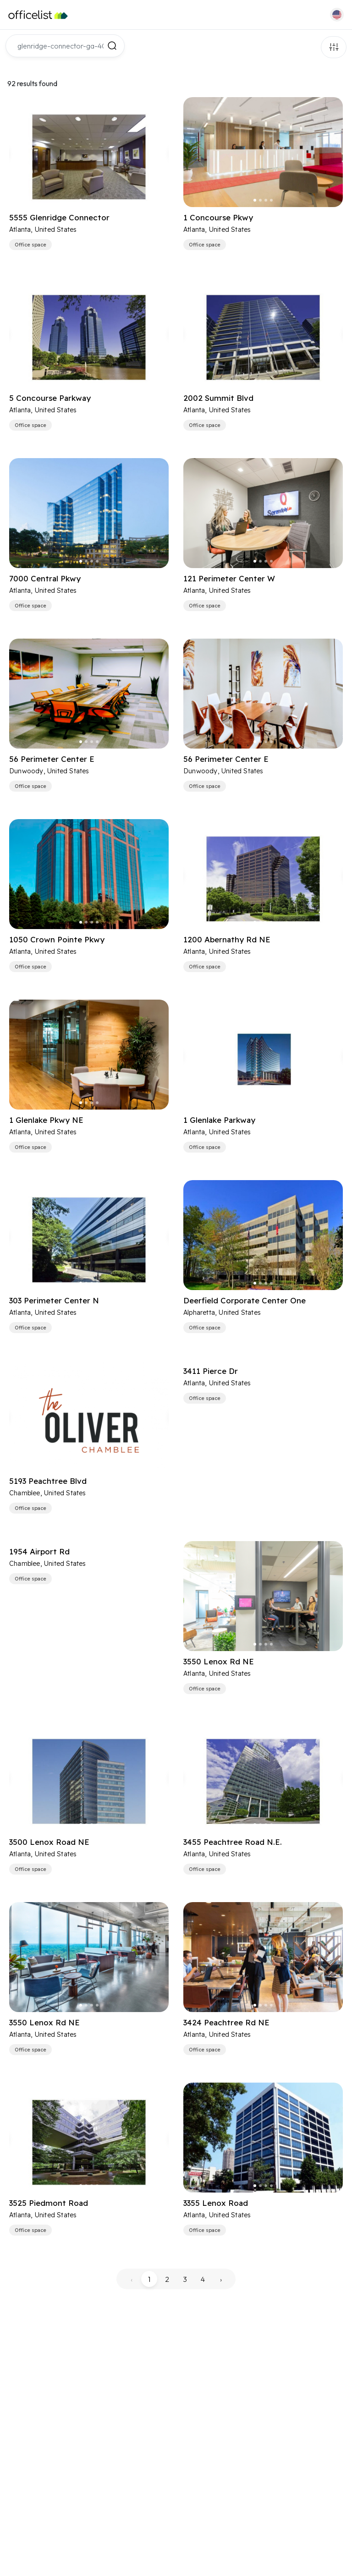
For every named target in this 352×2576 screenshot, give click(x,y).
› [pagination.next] (221, 2279)
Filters (333, 47)
